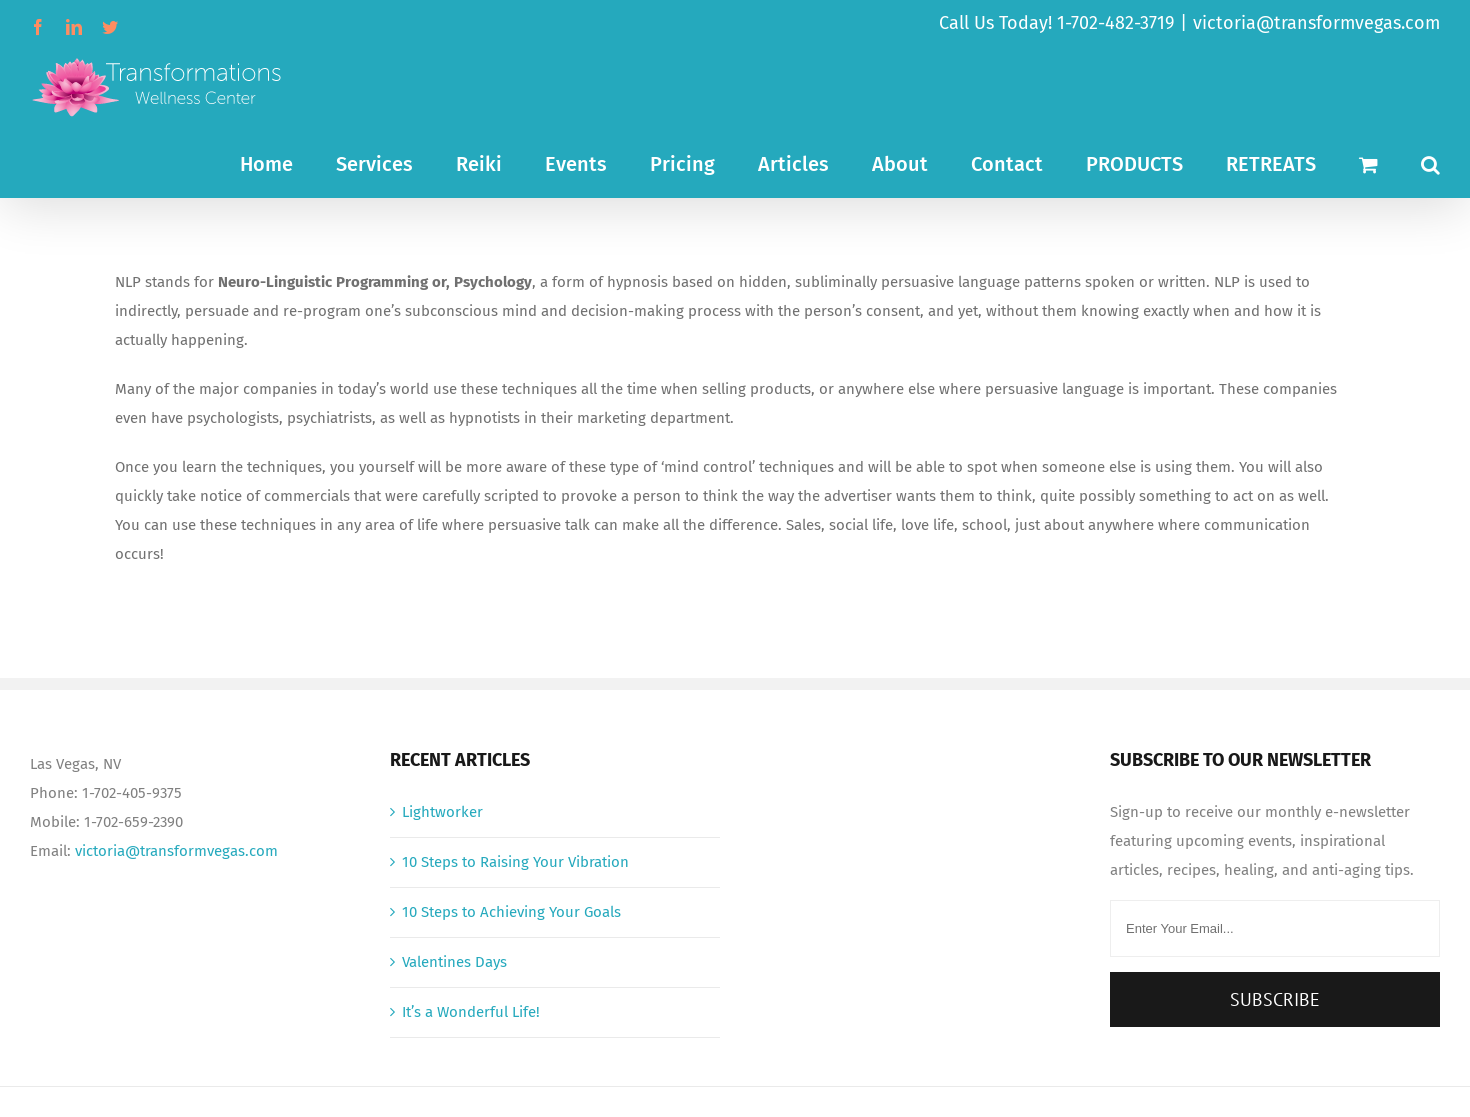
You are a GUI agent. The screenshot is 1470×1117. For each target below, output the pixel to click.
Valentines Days (454, 962)
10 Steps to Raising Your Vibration (515, 862)
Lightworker (442, 812)
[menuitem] (288, 162)
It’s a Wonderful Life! (471, 1012)
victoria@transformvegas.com (1316, 23)
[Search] (1430, 162)
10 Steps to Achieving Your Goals (511, 912)
